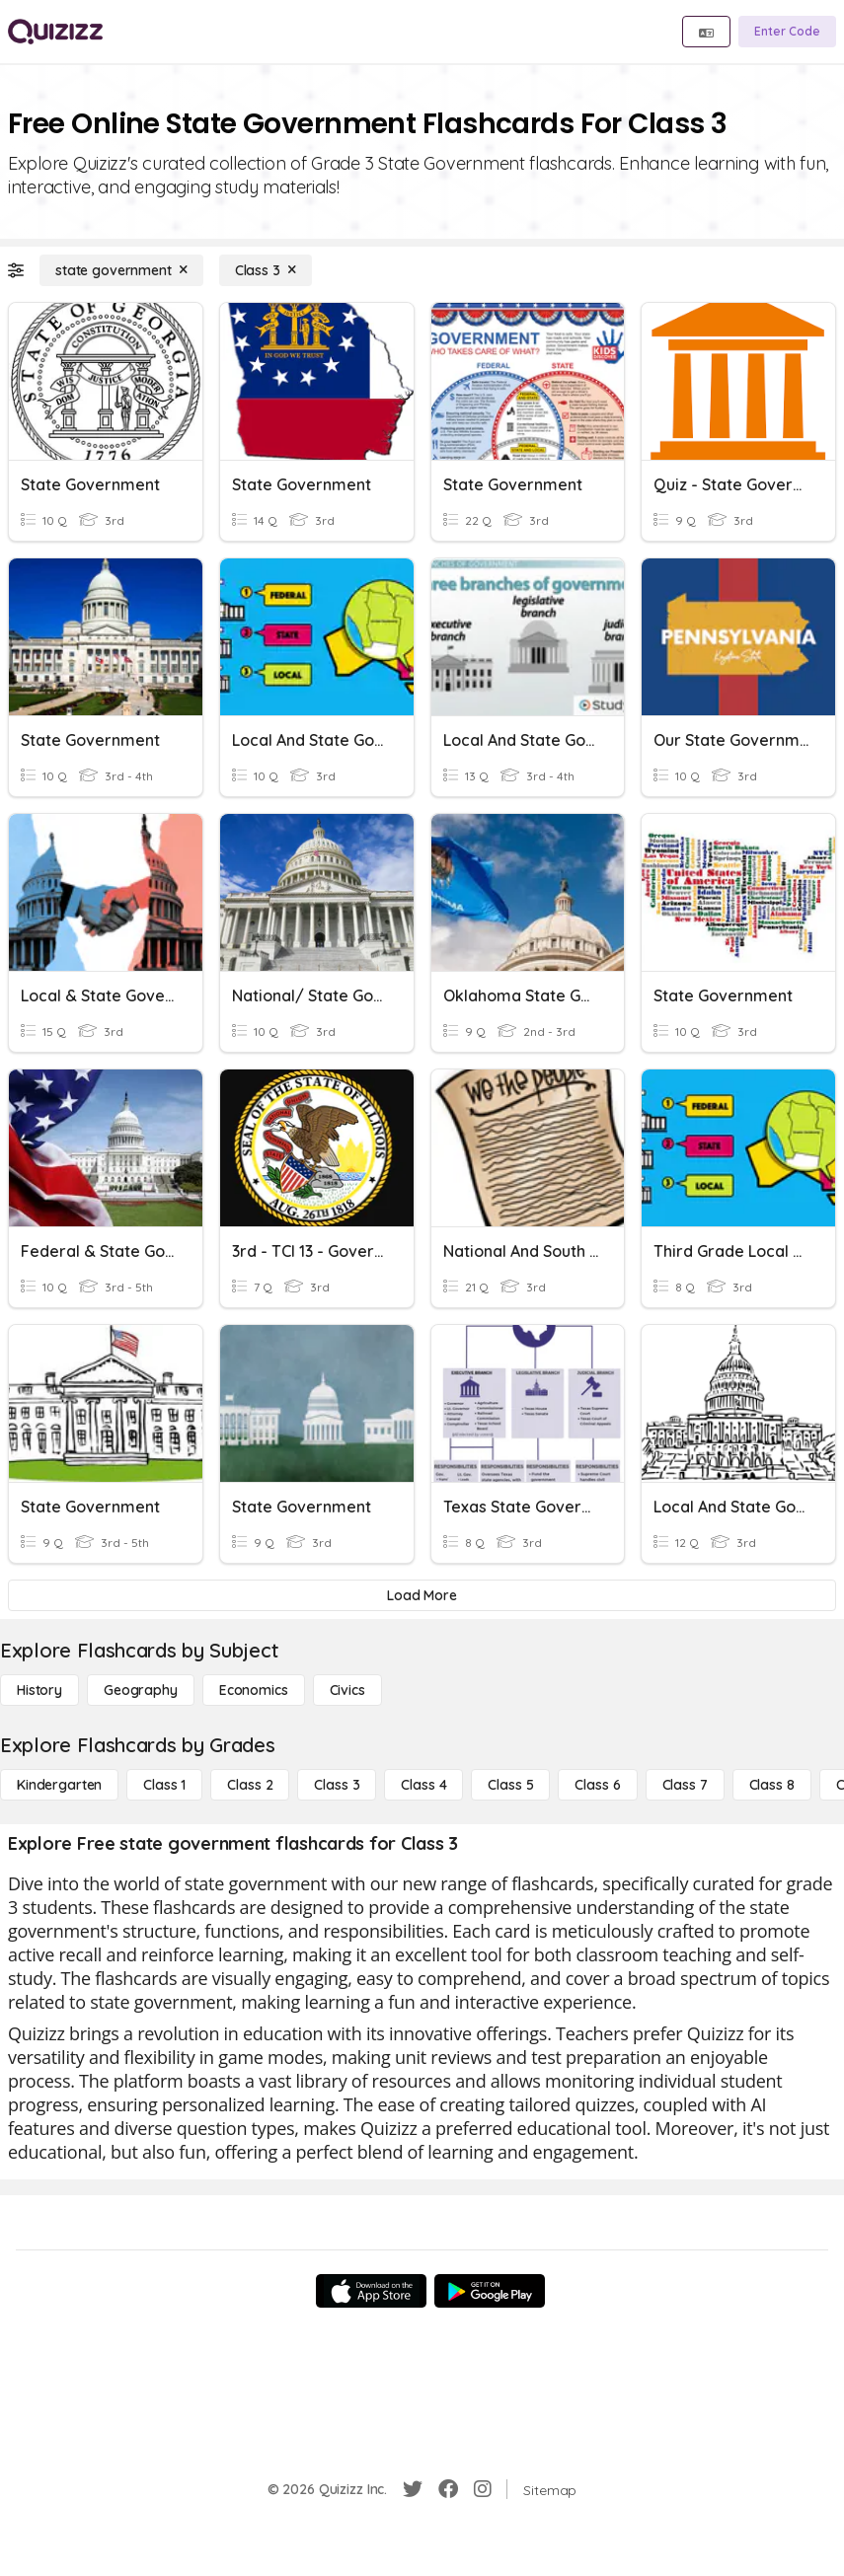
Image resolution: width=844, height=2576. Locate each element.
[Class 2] (249, 1785)
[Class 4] (423, 1785)
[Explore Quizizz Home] (55, 31)
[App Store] (371, 2291)
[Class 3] (265, 270)
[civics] (347, 1690)
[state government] (121, 270)
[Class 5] (510, 1785)
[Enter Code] (787, 31)
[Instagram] (483, 2489)
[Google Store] (489, 2291)
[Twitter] (412, 2489)
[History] (39, 1690)
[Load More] (422, 1595)
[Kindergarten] (59, 1785)
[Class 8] (771, 1785)
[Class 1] (164, 1785)
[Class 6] (597, 1785)
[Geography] (140, 1690)
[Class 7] (685, 1785)
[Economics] (253, 1690)
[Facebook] (448, 2489)
